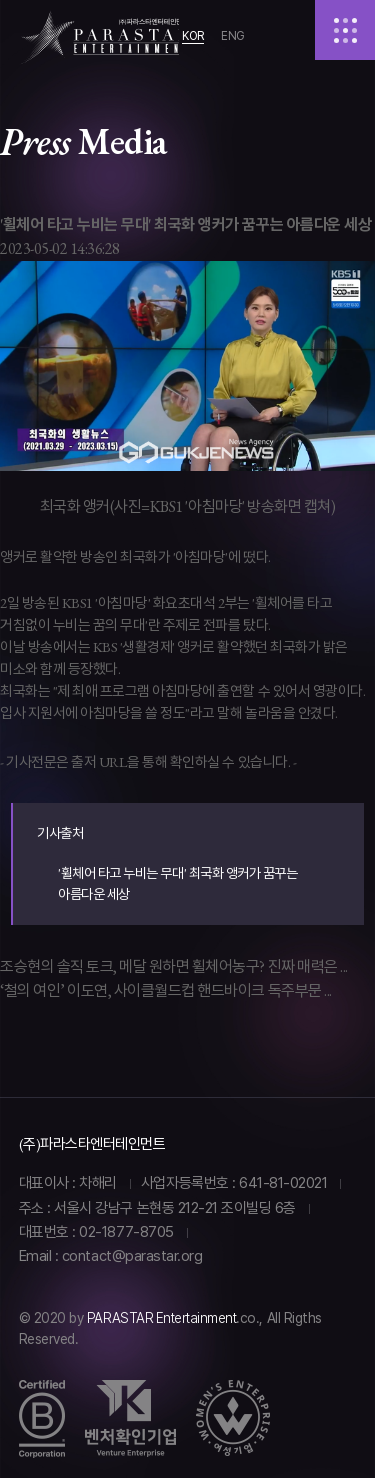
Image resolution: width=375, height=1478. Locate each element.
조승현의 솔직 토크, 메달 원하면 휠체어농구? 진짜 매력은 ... (174, 966)
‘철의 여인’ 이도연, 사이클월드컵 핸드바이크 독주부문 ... (166, 990)
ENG (233, 36)
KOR (193, 36)
